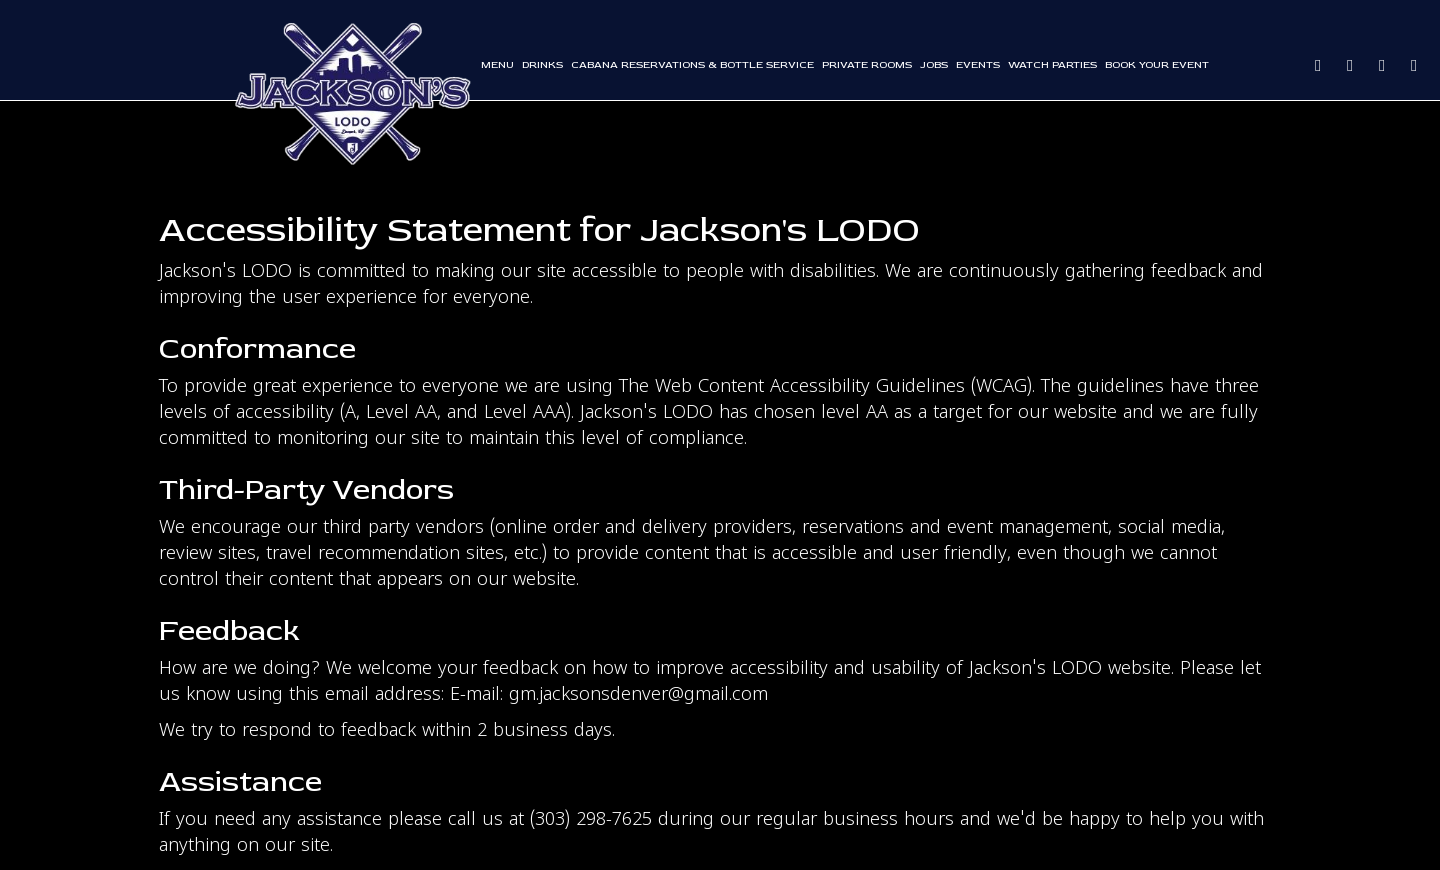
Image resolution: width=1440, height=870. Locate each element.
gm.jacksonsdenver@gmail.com (638, 695)
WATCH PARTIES (1052, 64)
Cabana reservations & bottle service (692, 64)
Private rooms (867, 64)
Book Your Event (1157, 64)
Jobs (934, 64)
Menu (497, 64)
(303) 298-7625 (591, 820)
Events (978, 64)
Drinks (542, 64)
